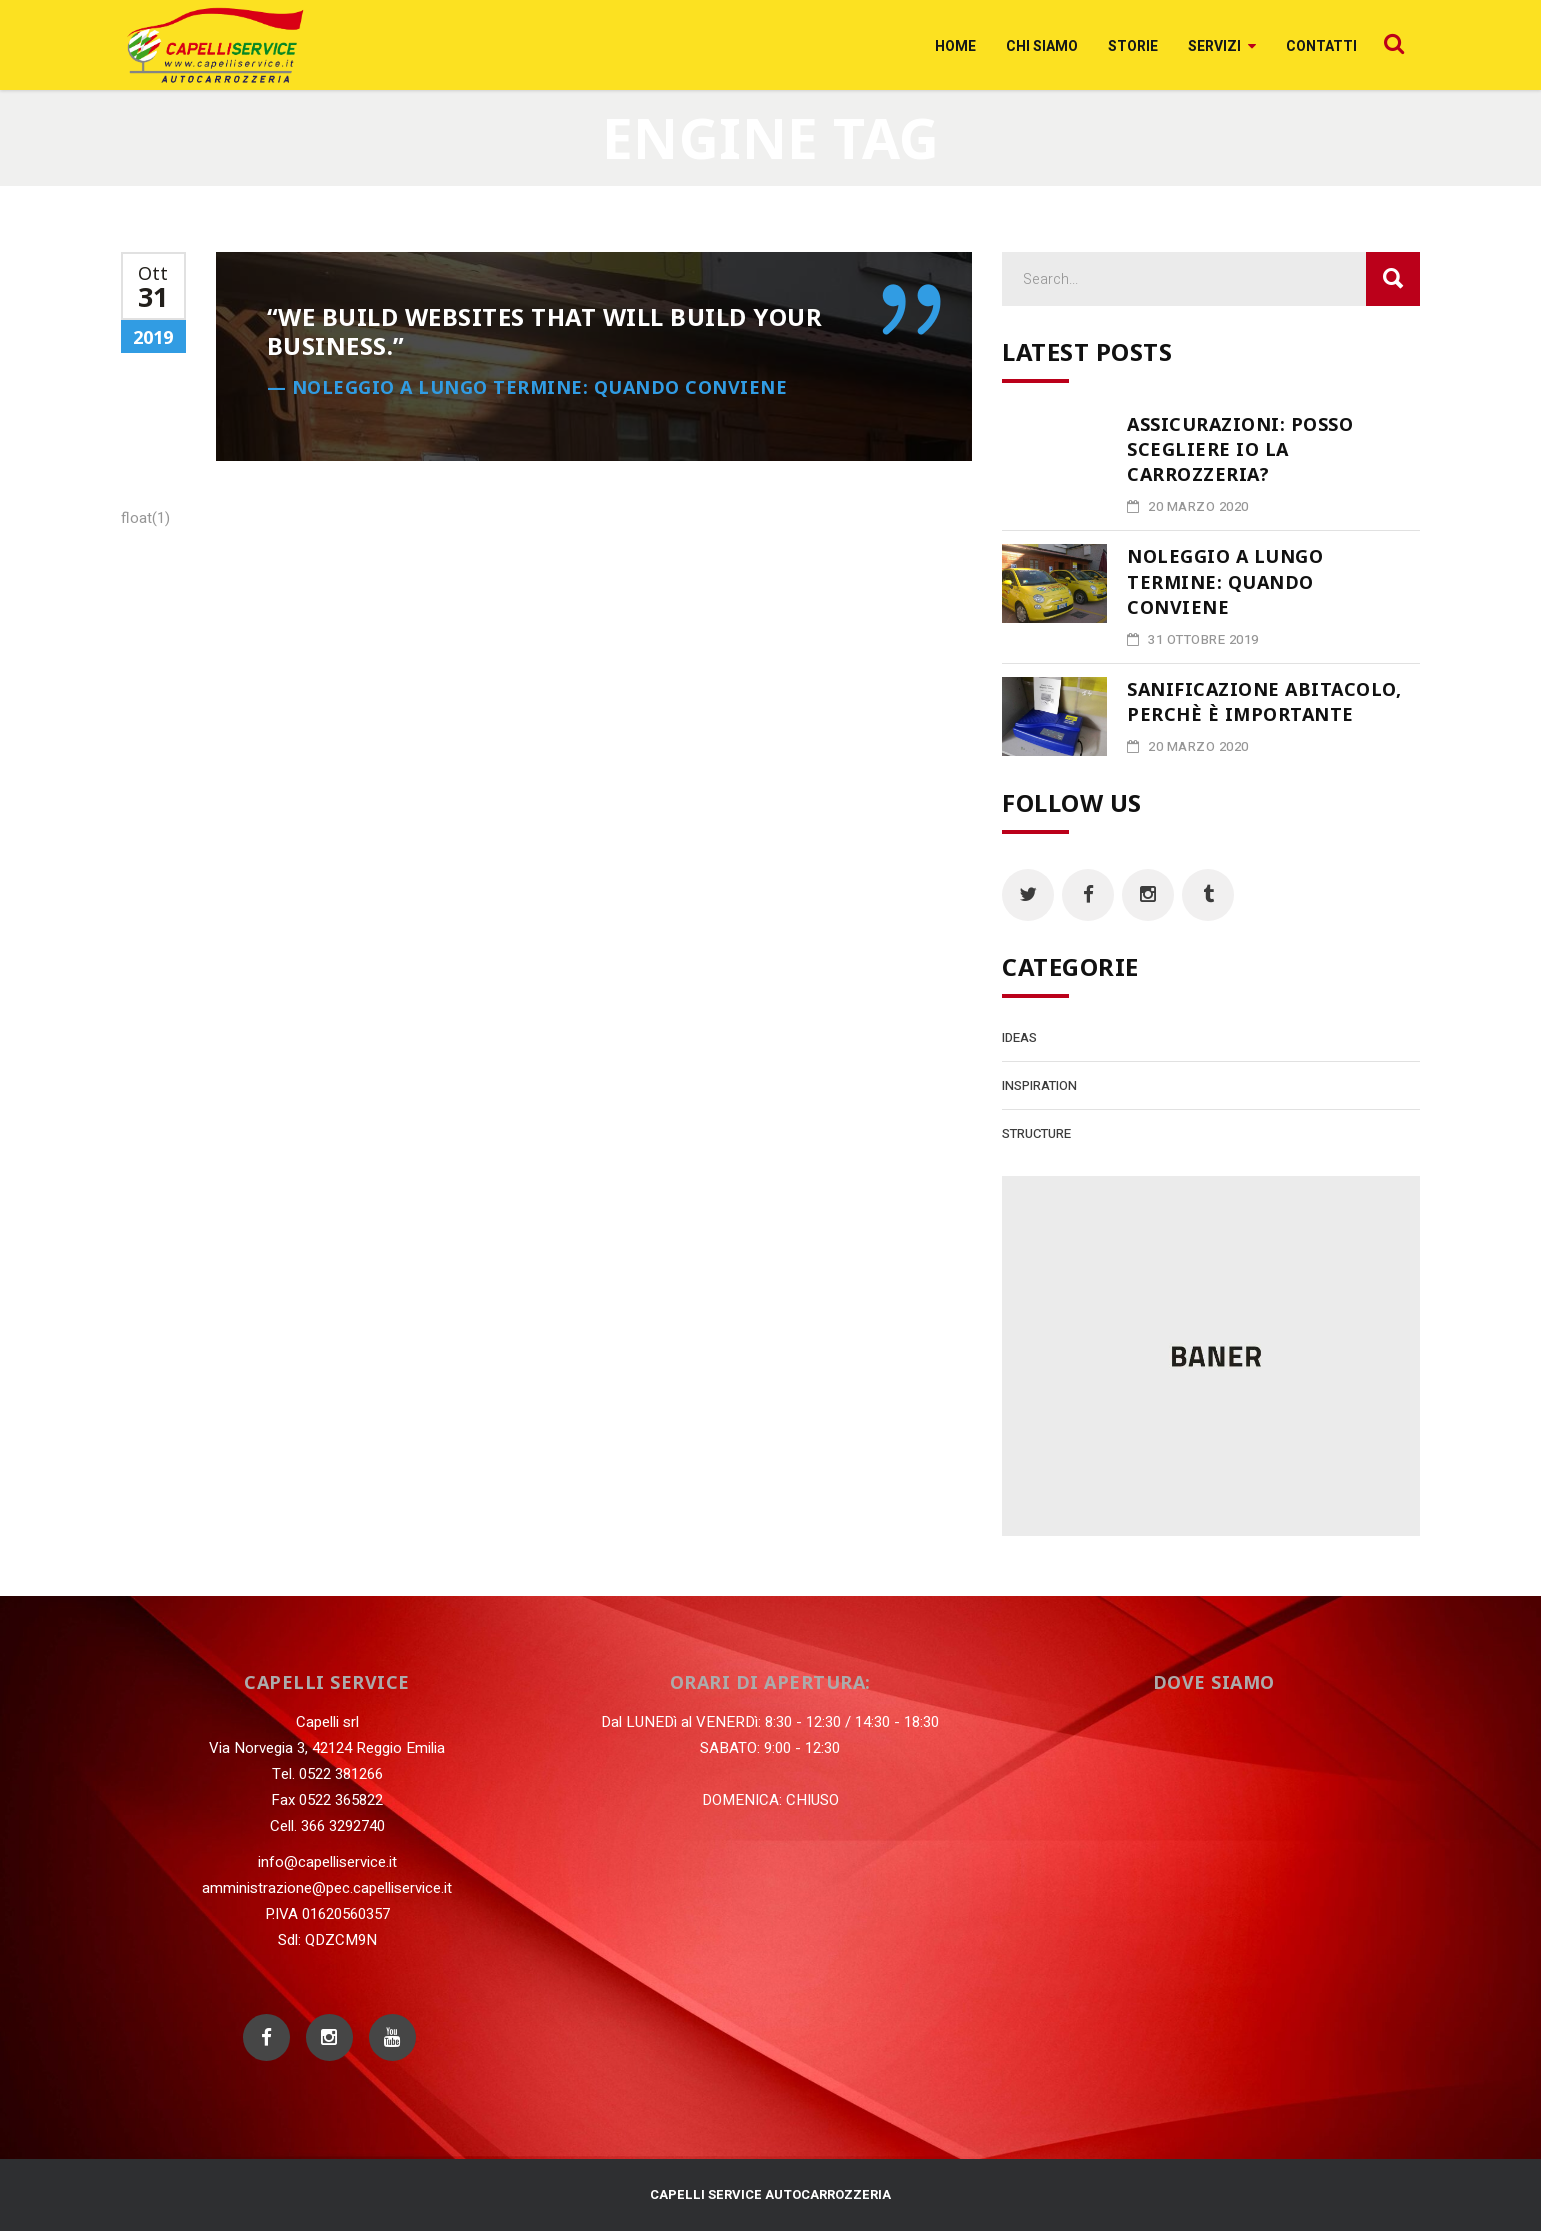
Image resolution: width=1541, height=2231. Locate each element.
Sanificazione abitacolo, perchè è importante (1264, 701)
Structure (1036, 1133)
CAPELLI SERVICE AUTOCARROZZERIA (770, 2194)
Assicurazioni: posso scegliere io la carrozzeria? (1240, 449)
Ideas (1019, 1037)
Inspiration (1039, 1085)
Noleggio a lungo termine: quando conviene (1225, 581)
